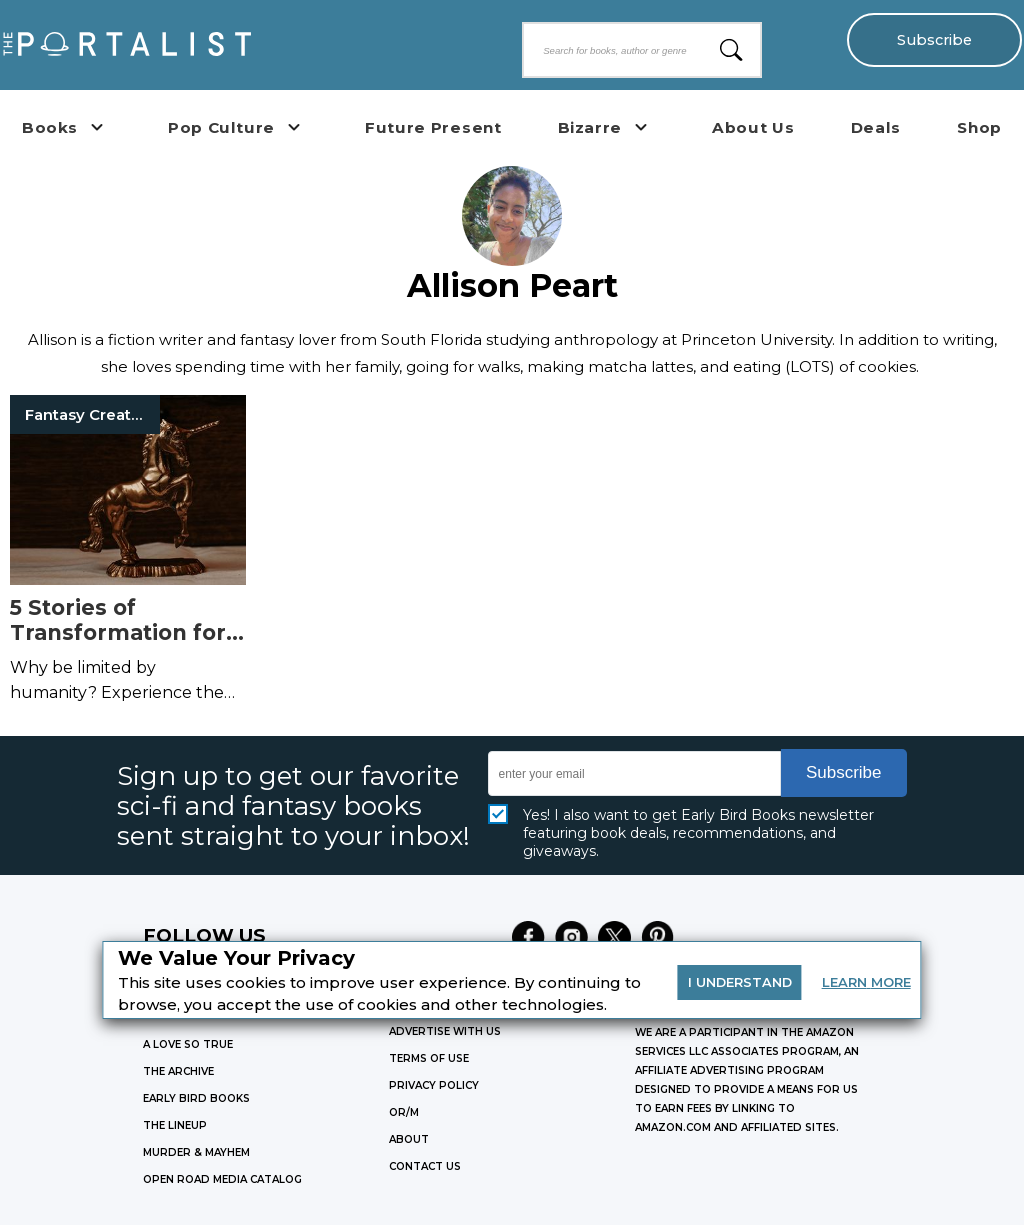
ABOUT (409, 1139)
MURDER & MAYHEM (196, 1152)
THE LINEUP (175, 1125)
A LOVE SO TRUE (188, 1044)
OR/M (404, 1112)
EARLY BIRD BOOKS (196, 1098)
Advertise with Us (445, 1031)
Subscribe (934, 40)
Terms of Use (429, 1058)
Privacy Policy (434, 1085)
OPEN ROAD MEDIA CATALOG (222, 1179)
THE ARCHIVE (178, 1071)
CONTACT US (425, 1166)
